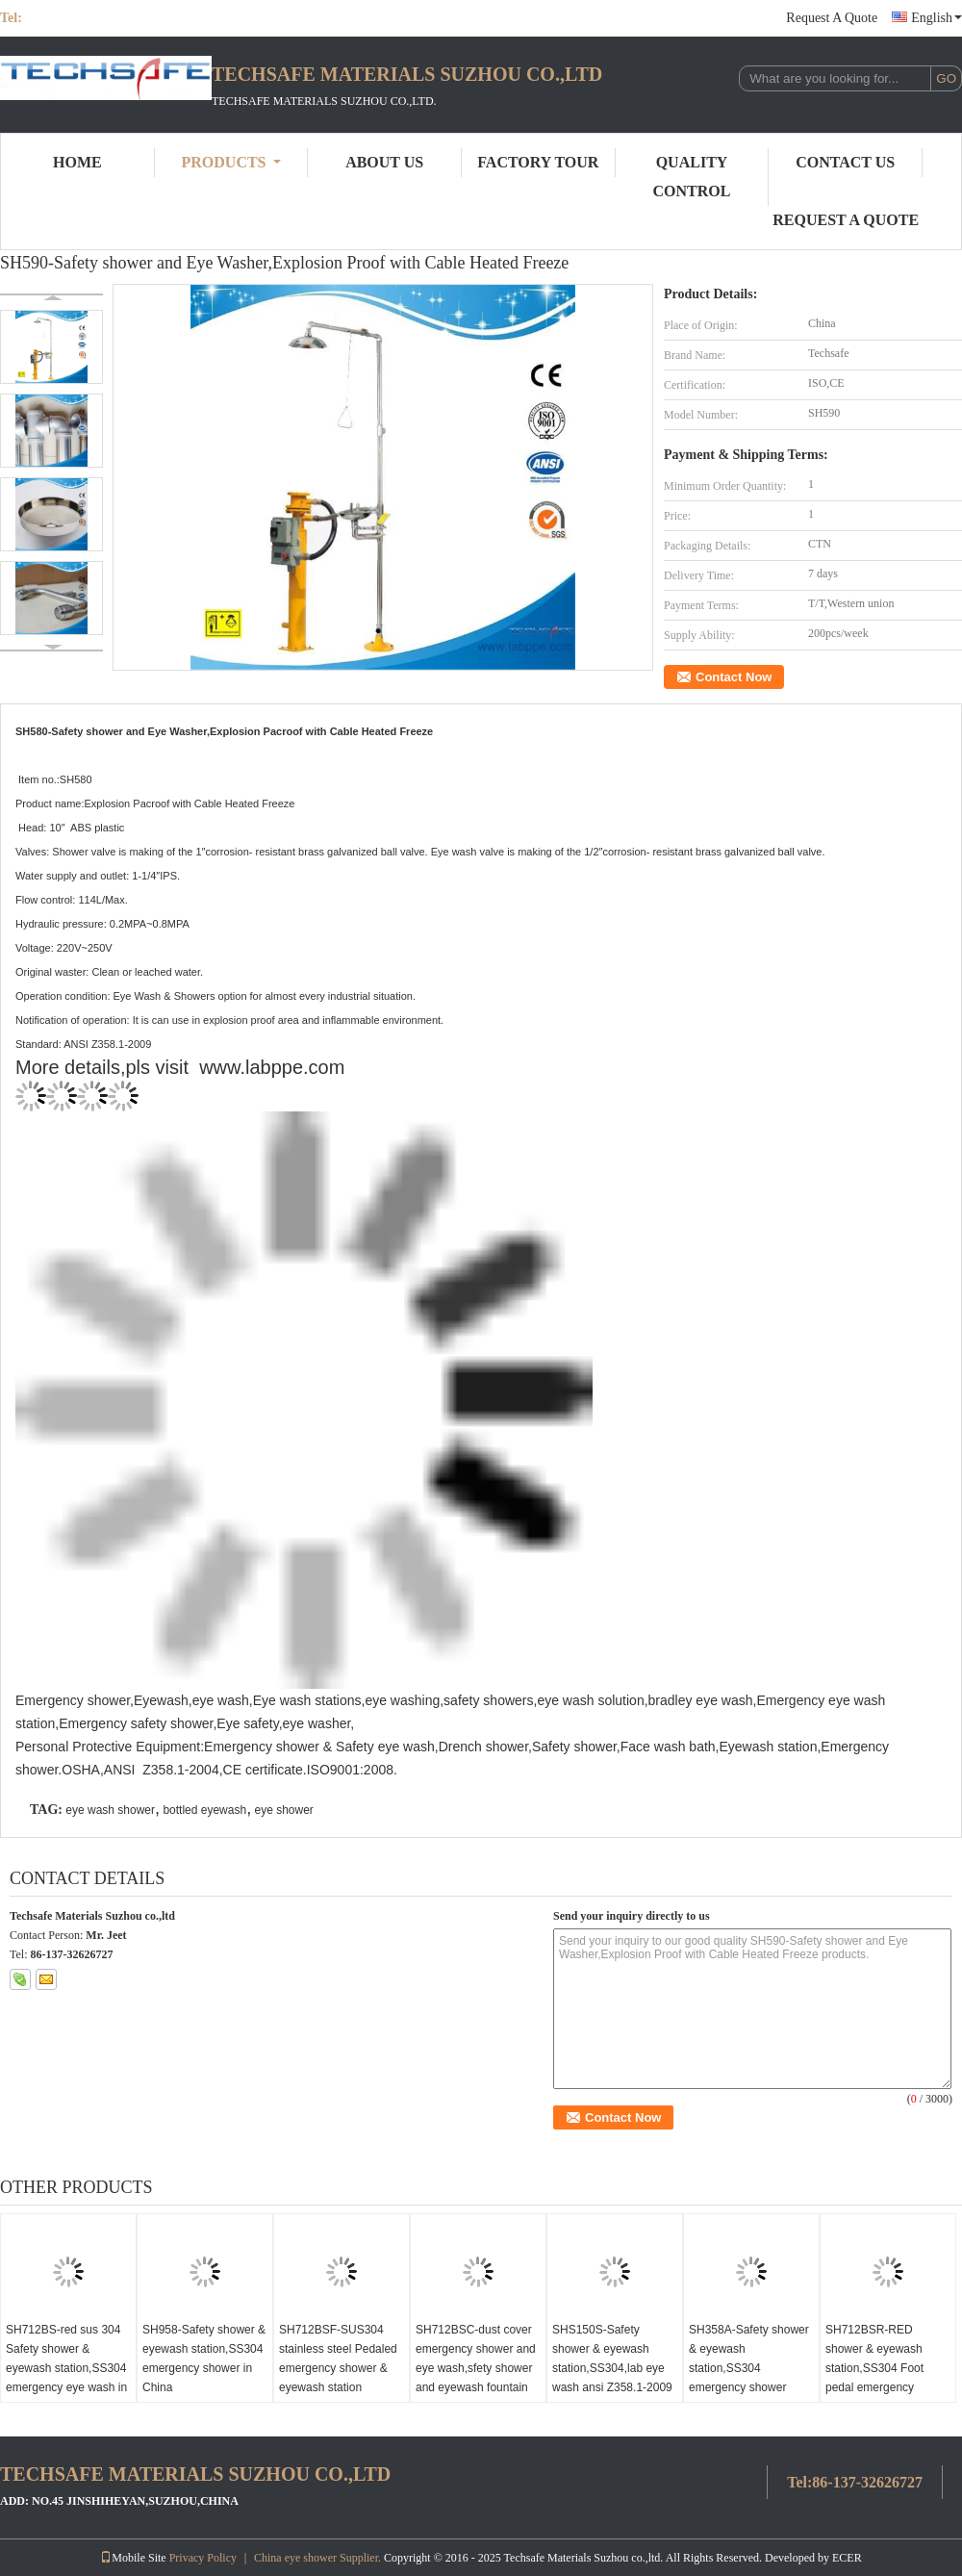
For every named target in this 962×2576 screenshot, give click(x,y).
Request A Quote (831, 18)
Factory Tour (537, 162)
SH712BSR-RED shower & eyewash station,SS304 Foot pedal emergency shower (874, 2368)
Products (231, 162)
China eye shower (295, 2557)
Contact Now (734, 677)
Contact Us (845, 162)
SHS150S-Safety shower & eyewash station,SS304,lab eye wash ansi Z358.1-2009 (612, 2358)
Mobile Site (132, 2557)
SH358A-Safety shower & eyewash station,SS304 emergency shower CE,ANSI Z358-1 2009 (749, 2368)
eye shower (283, 1810)
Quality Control (692, 176)
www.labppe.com (271, 1067)
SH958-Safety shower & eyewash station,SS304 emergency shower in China (204, 2358)
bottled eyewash (204, 1810)
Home (77, 162)
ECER (847, 2557)
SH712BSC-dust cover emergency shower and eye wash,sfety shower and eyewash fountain (476, 2358)
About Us (384, 162)
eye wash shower (110, 1810)
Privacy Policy (203, 2557)
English (936, 18)
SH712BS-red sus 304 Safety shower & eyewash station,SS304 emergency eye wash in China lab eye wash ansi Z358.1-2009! (66, 2378)
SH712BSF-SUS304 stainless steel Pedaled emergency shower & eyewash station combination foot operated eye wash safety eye (338, 2387)
